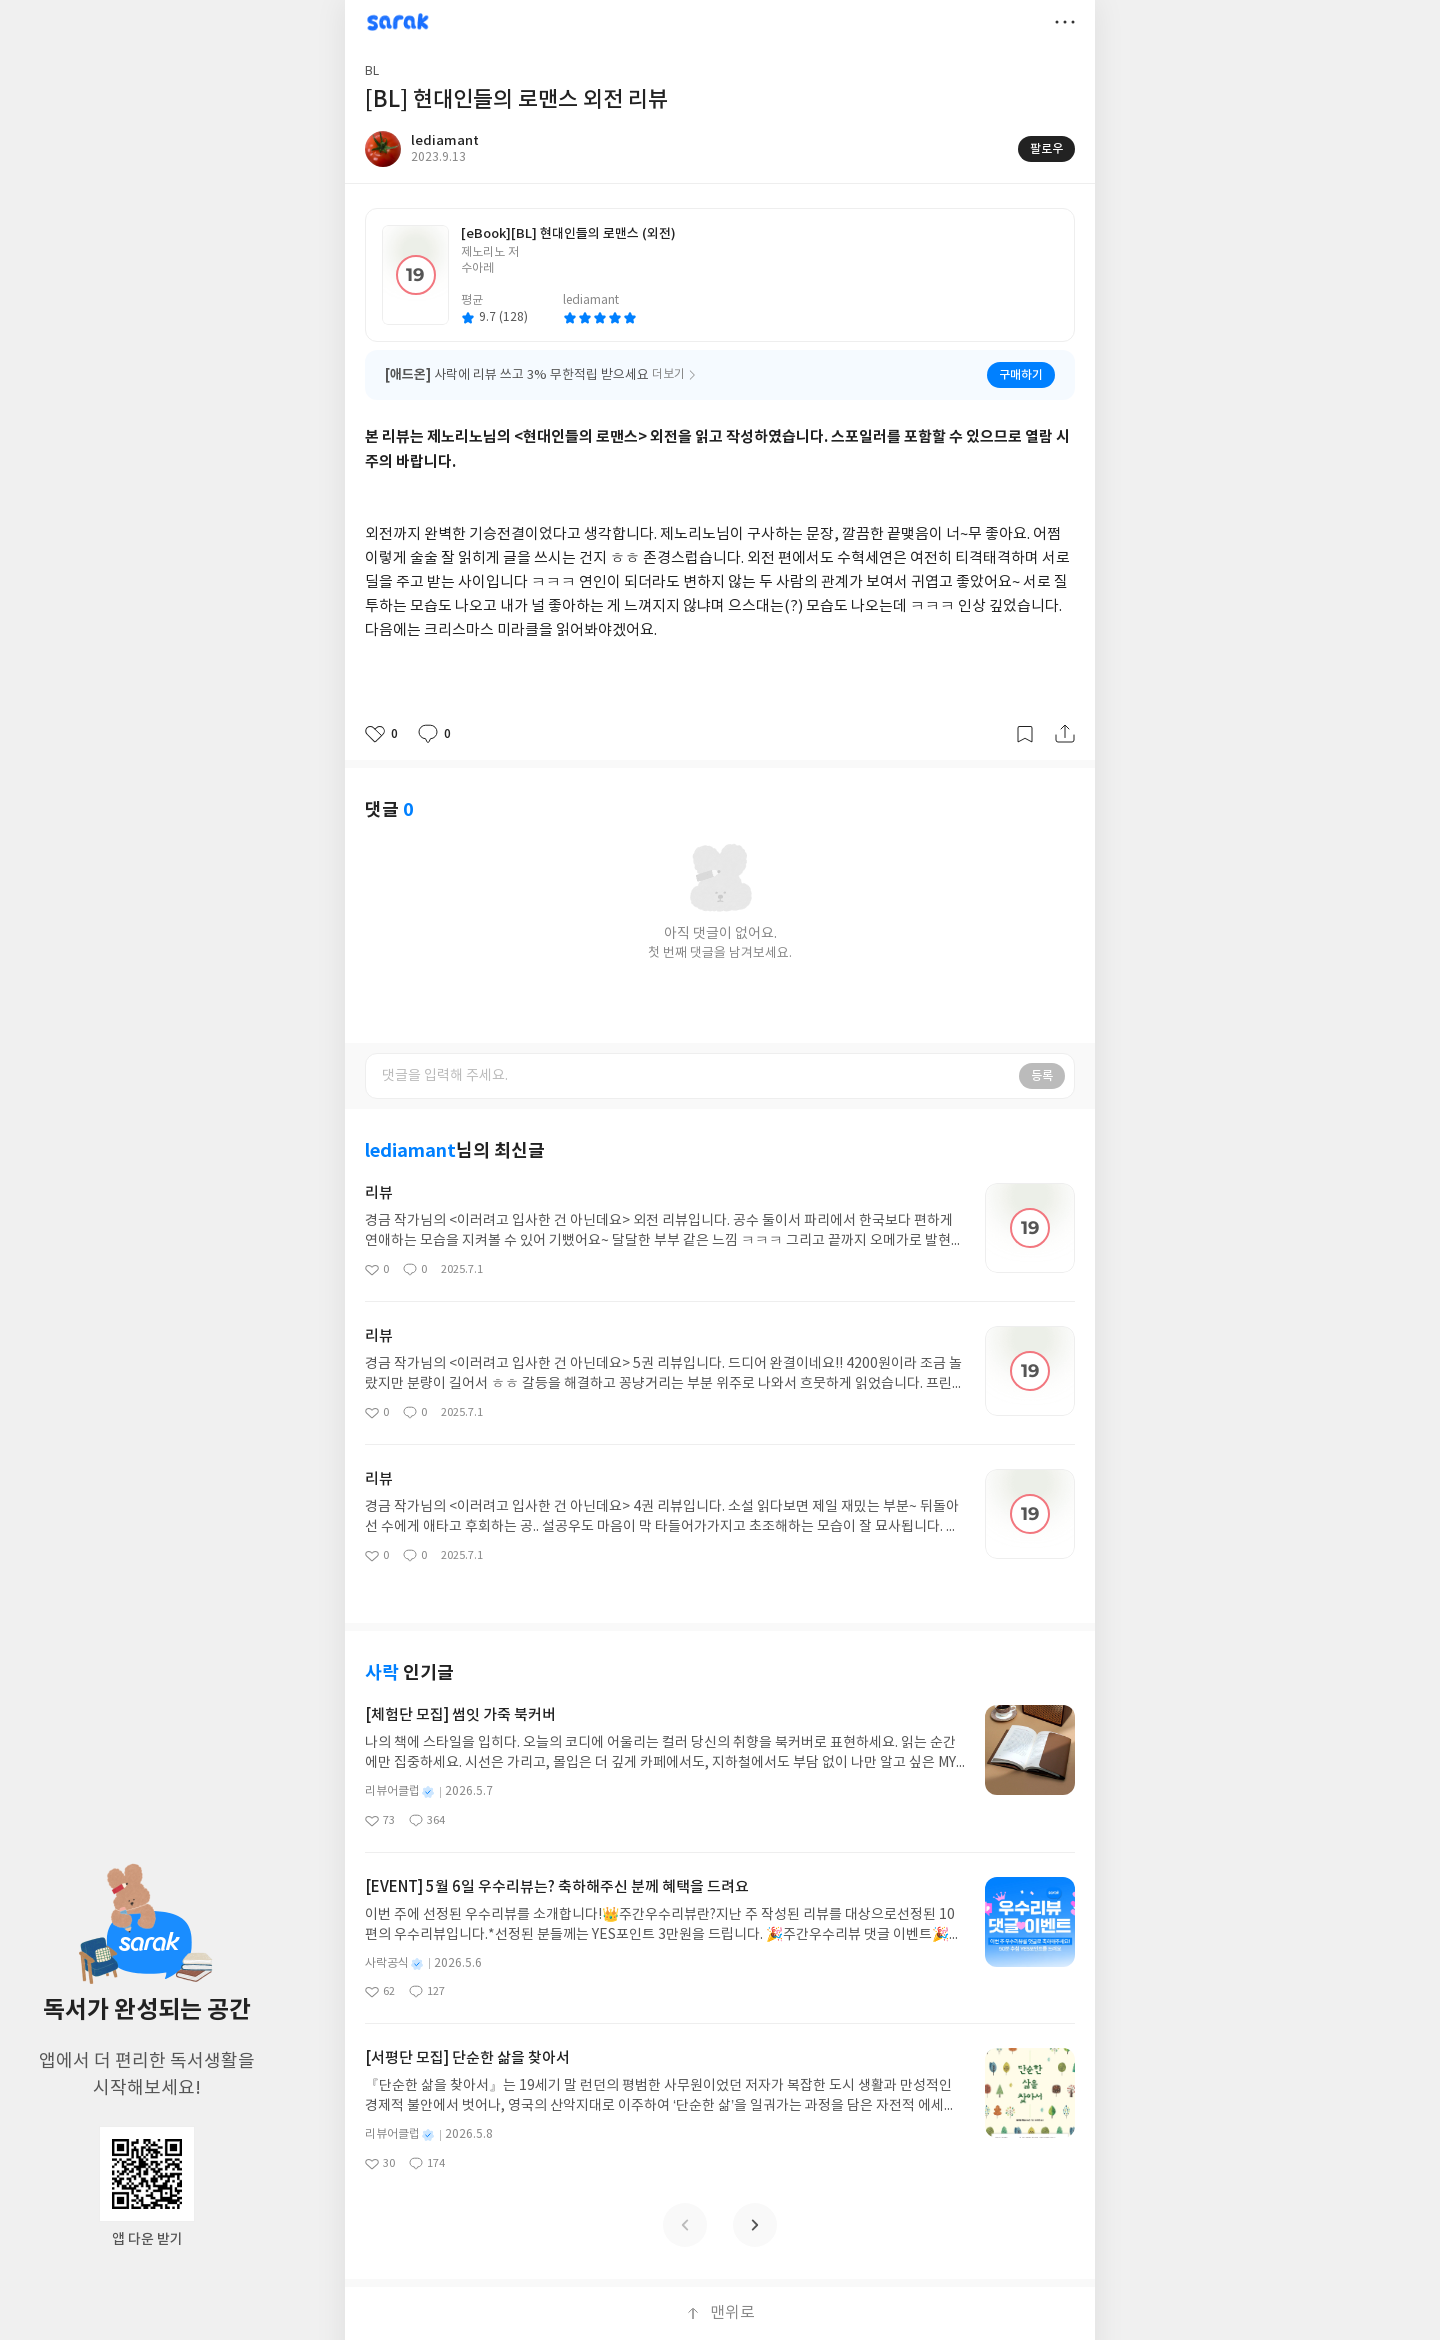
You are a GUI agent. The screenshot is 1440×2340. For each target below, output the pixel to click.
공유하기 (1065, 734)
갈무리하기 (1025, 734)
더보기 (1065, 22)
